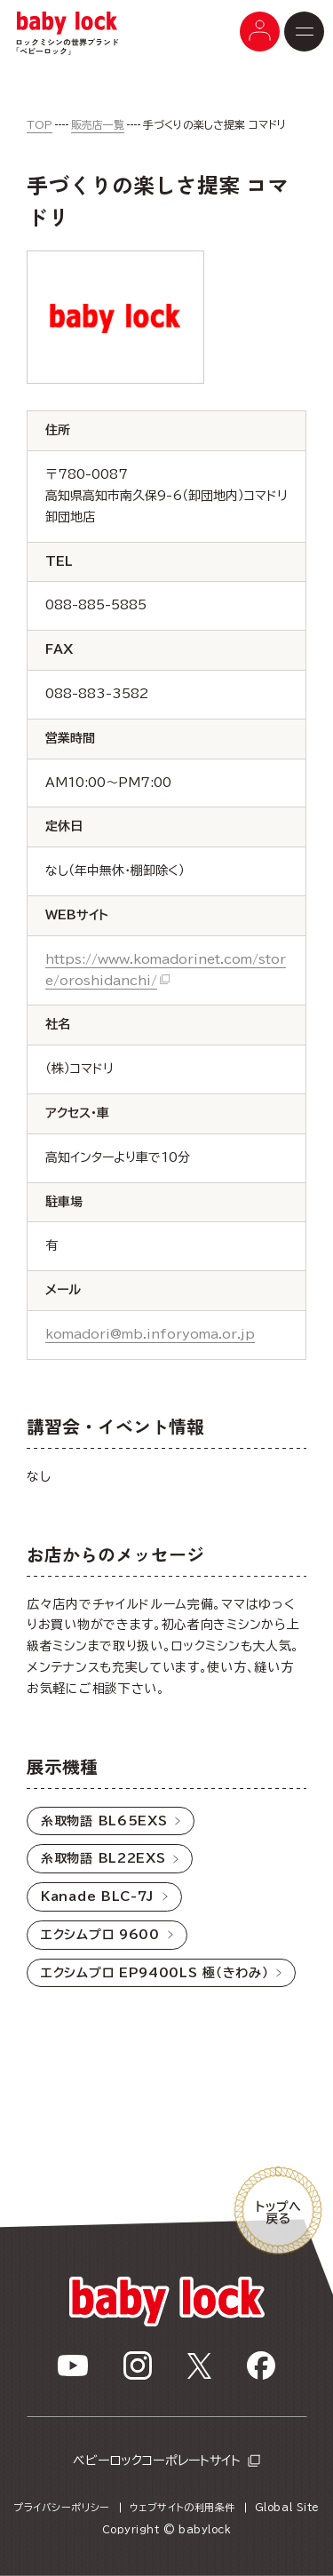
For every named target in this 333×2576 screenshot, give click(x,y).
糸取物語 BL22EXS (103, 1858)
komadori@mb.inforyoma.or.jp (150, 1334)
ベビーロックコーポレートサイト (157, 2460)
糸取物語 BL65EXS (104, 1821)
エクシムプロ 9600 (100, 1934)
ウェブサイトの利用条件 (182, 2507)
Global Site (287, 2507)
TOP (39, 124)
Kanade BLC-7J (98, 1896)
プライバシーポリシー (61, 2507)
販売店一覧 (97, 124)
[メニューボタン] (260, 32)
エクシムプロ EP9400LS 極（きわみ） (154, 1973)
